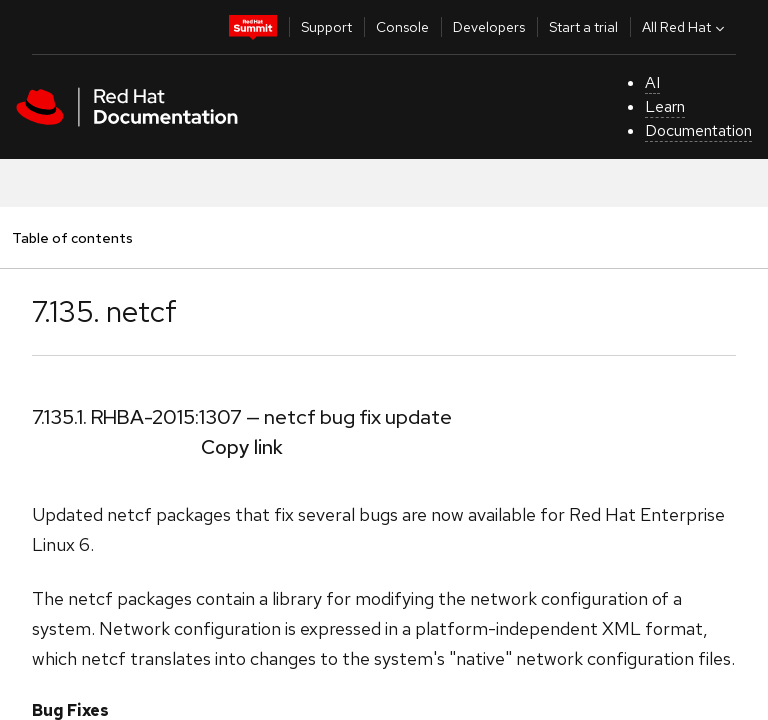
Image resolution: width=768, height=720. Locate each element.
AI (652, 82)
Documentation (698, 130)
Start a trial (583, 27)
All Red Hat (685, 27)
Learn (665, 106)
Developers (489, 27)
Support (326, 27)
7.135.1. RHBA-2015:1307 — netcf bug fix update (242, 417)
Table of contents (72, 237)
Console (402, 27)
